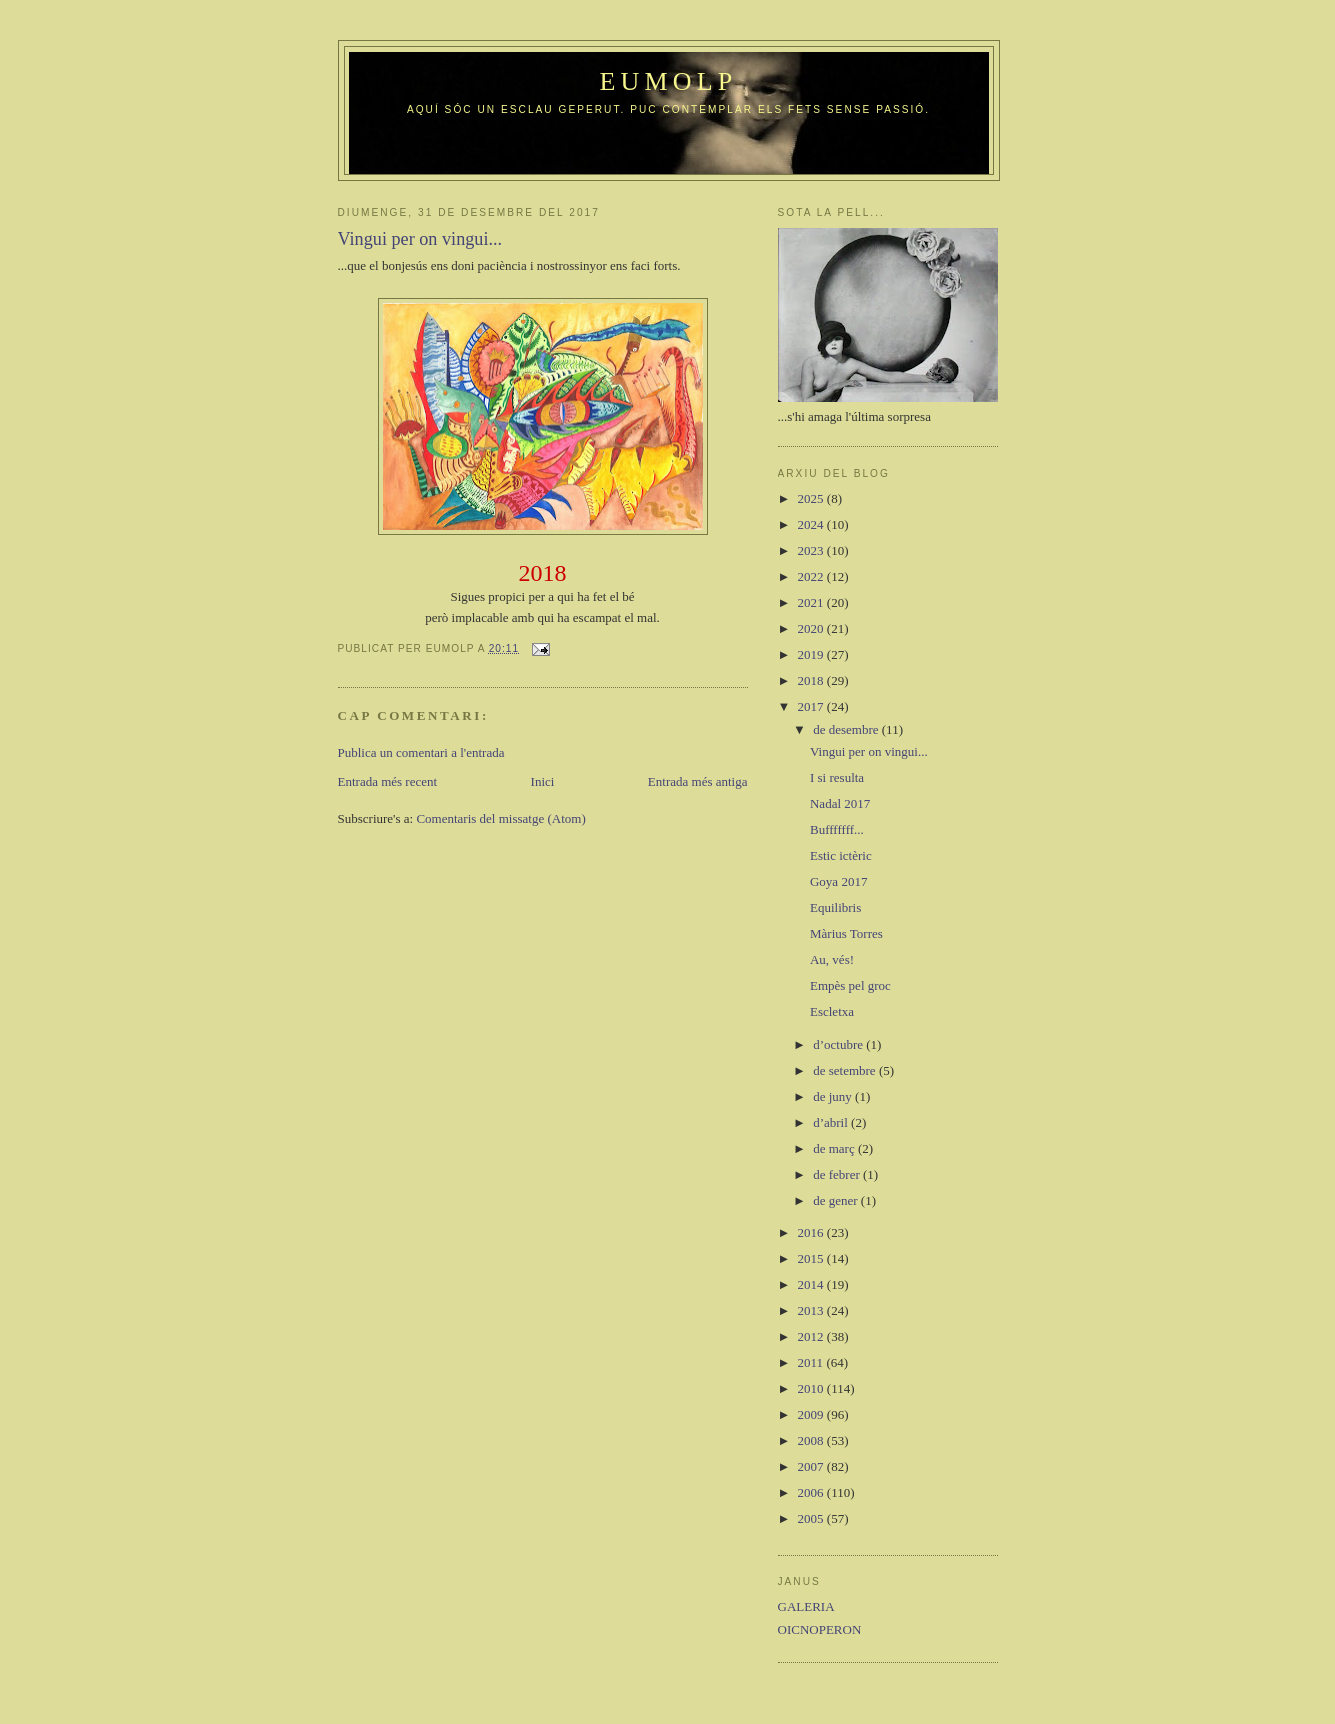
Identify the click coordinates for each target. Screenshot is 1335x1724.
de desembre (847, 729)
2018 (812, 680)
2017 (812, 706)
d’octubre (839, 1044)
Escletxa (832, 1011)
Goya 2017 (838, 881)
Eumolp (668, 81)
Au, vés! (832, 959)
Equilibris (835, 907)
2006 (812, 1492)
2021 (812, 602)
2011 (812, 1362)
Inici (543, 781)
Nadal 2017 (840, 803)
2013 (812, 1310)
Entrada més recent (388, 781)
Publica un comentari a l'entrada (421, 752)
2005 (812, 1518)
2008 (812, 1440)
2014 (812, 1284)
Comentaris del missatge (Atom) (500, 818)
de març (835, 1148)
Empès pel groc (850, 985)
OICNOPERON (820, 1629)
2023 (812, 550)
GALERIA (806, 1606)
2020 (812, 628)
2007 (812, 1466)
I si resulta (837, 777)
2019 (812, 654)
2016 (812, 1232)
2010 (812, 1388)
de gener (837, 1200)
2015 (812, 1258)
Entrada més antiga (698, 781)
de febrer (838, 1174)
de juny (834, 1096)
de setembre (846, 1070)
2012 (812, 1336)
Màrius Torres (846, 933)
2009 (812, 1414)
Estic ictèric (841, 855)
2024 (812, 524)
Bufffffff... (837, 829)
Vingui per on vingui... (869, 751)
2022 (812, 576)
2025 (812, 498)
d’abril (832, 1122)
